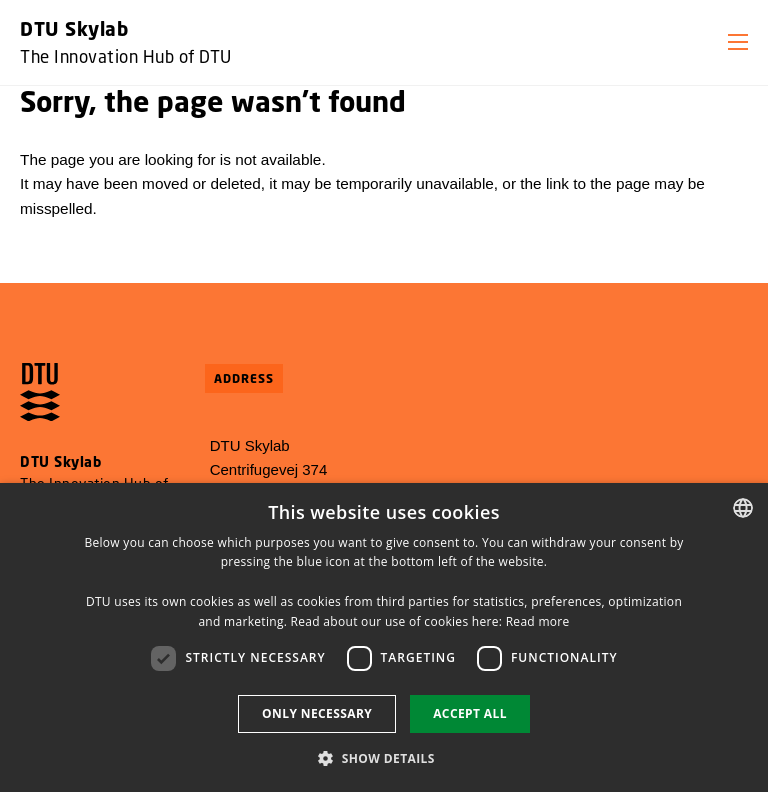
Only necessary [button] (317, 713)
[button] (738, 42)
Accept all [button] (470, 713)
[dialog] (384, 637)
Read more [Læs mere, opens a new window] (538, 621)
